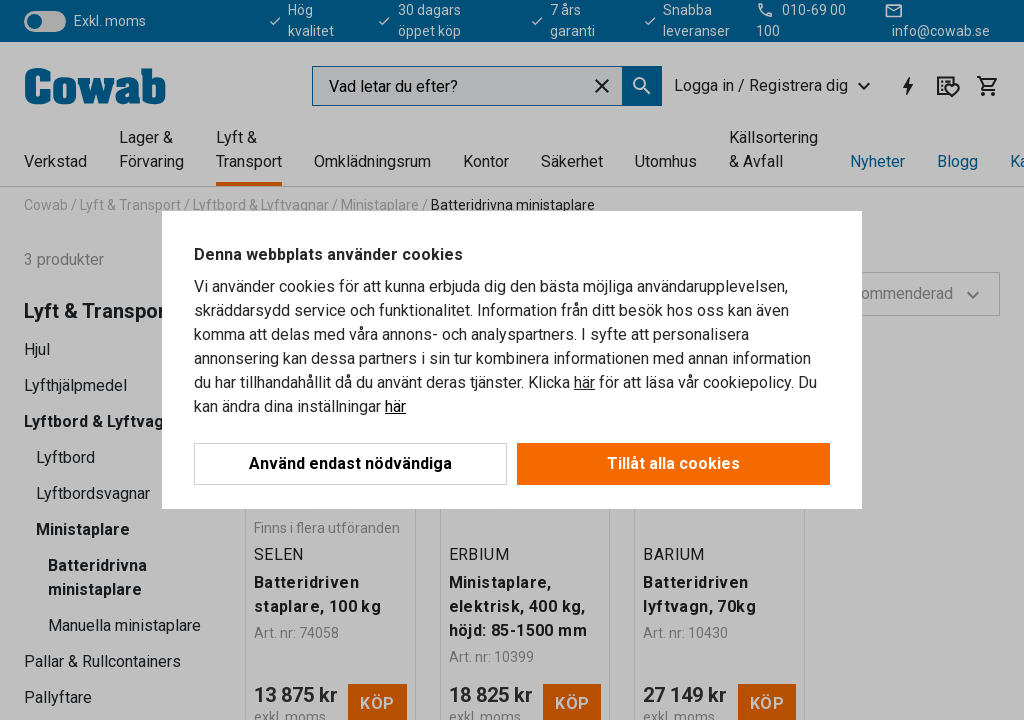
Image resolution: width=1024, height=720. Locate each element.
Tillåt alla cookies (673, 463)
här (584, 382)
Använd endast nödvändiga (350, 463)
